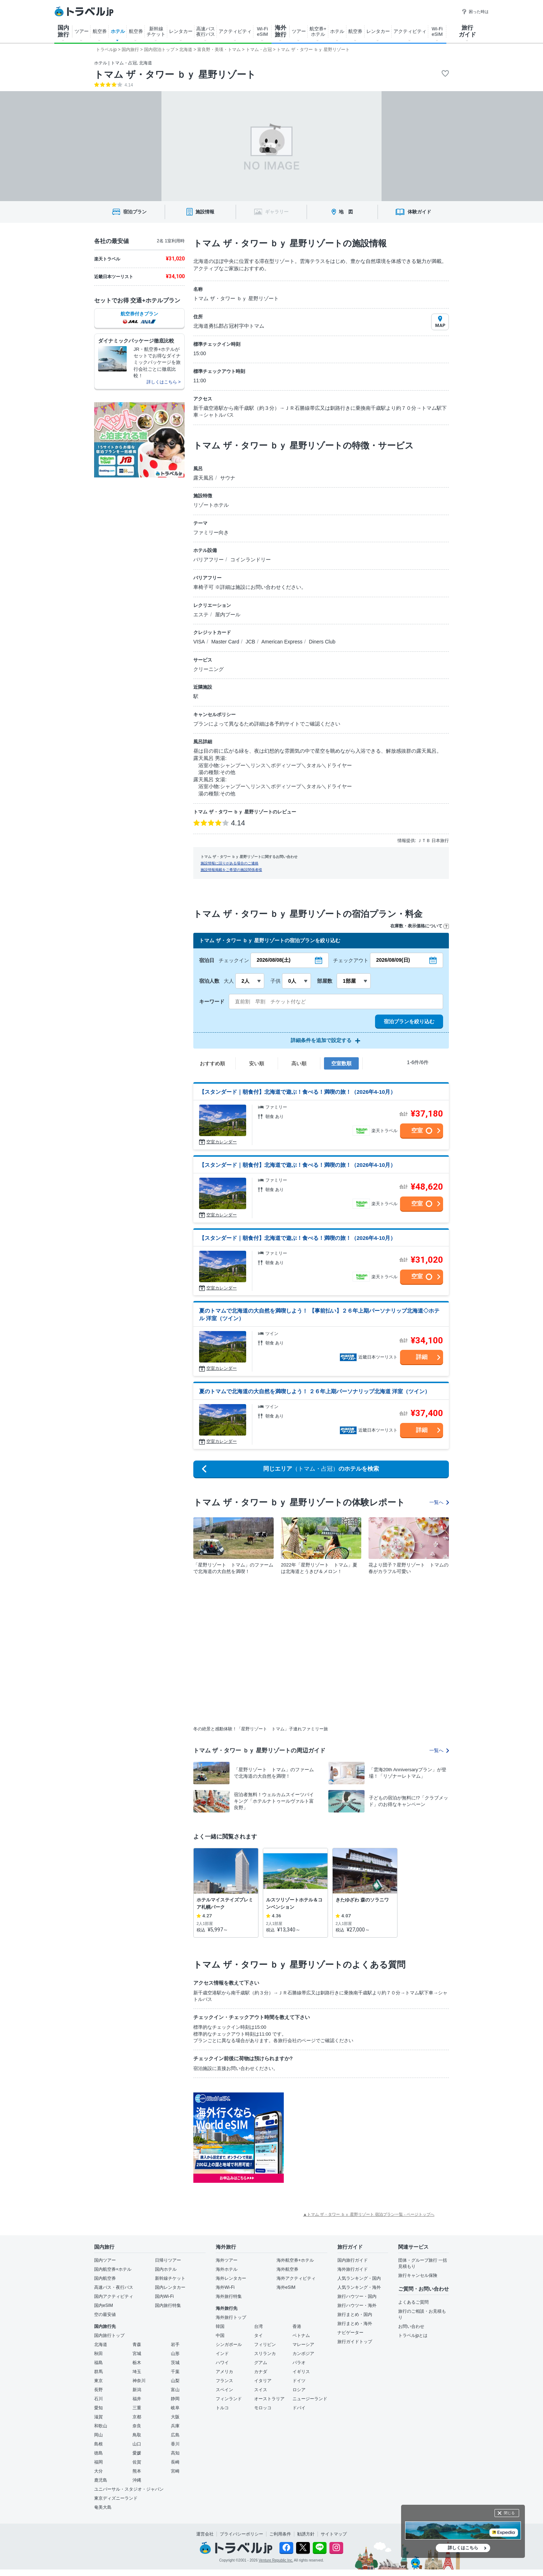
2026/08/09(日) (393, 960)
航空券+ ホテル (318, 31)
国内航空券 (105, 2278)
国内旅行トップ (109, 2335)
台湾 (258, 2326)
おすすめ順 (212, 1063)
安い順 (256, 1063)
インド (222, 2353)
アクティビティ (235, 31)
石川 (98, 2398)
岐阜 (175, 2407)
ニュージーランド (309, 2398)
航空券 (100, 31)
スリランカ (265, 2353)
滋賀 (98, 2416)
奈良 (136, 2425)
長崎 (175, 2462)
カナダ (260, 2371)
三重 (136, 2407)
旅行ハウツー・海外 (356, 2305)
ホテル (118, 31)
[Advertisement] (356, 2137)
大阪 (175, 2416)
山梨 (175, 2380)
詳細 (422, 1357)
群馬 (98, 2371)
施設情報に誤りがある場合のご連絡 (229, 863)
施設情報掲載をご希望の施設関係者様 (231, 870)
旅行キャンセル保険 (417, 2275)
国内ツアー (105, 2260)
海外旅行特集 (229, 2296)
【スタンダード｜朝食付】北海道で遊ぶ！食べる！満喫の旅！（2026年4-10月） (297, 1092)
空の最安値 (105, 2314)
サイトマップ (334, 2534)
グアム (260, 2362)
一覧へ (439, 1502)
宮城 (136, 2353)
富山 (175, 2389)
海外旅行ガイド (352, 2269)
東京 (98, 2380)
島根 (98, 2444)
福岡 (98, 2462)
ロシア (299, 2389)
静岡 (175, 2398)
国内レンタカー (170, 2287)
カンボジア (303, 2353)
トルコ (222, 2407)
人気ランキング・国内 (359, 2278)
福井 (136, 2398)
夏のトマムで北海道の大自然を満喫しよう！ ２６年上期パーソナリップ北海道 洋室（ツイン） (314, 1391)
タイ (258, 2335)
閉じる (509, 2513)
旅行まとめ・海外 (354, 2323)
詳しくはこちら (463, 2547)
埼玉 (136, 2371)
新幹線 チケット (156, 31)
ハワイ (222, 2362)
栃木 (136, 2362)
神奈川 (139, 2380)
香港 (296, 2326)
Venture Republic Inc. (276, 2560)
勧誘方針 (306, 2534)
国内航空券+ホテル (112, 2269)
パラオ (299, 2362)
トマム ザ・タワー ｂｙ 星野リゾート (175, 74)
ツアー (82, 31)
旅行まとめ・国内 (354, 2314)
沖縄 (136, 2480)
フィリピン (265, 2344)
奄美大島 (102, 2507)
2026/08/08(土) (273, 960)
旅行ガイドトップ (354, 2341)
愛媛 (136, 2453)
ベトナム (301, 2335)
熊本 (136, 2471)
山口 (136, 2444)
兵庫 (175, 2425)
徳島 (98, 2453)
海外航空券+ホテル (295, 2260)
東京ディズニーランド (116, 2498)
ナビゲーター (350, 2332)
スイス (260, 2389)
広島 (175, 2434)
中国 (220, 2335)
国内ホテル (166, 2269)
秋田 (98, 2353)
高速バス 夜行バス (205, 31)
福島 (98, 2362)
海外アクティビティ (296, 2278)
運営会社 (205, 2534)
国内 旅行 (63, 31)
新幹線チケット (170, 2278)
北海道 (100, 2344)
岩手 (175, 2344)
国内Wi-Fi (164, 2296)
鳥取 (136, 2434)
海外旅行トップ (231, 2317)
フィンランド (229, 2398)
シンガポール (229, 2344)
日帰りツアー (168, 2260)
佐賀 (136, 2462)
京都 (136, 2416)
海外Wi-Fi (225, 2287)
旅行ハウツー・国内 (356, 2296)
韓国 (220, 2326)
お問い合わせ (411, 2326)
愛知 (98, 2407)
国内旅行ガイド (352, 2260)
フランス (224, 2380)
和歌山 (100, 2425)
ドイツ (299, 2380)
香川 (175, 2444)
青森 (136, 2344)
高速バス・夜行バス (113, 2287)
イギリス (301, 2371)
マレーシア (303, 2344)
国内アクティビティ (113, 2296)
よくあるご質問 (413, 2302)
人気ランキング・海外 (359, 2287)
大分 (98, 2471)
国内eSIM (103, 2305)
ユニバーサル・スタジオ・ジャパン (129, 2489)
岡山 (98, 2434)
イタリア (263, 2380)
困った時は (475, 11)
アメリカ (224, 2371)
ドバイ (299, 2407)
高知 (175, 2453)
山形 (175, 2353)
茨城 (175, 2362)
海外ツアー (226, 2260)
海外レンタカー (231, 2278)
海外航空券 (287, 2269)
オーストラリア (269, 2398)
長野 (98, 2389)
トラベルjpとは (413, 2335)
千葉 (175, 2371)
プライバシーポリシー (241, 2534)
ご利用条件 (280, 2534)
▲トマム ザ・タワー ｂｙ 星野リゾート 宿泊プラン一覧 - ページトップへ (368, 2214)
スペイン (224, 2389)
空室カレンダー (221, 1141)
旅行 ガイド (467, 31)
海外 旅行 (280, 31)
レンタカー (181, 31)
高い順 (299, 1063)
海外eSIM (286, 2287)
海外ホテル (226, 2269)
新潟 (136, 2389)
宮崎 (175, 2471)
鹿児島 (100, 2480)
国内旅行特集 (168, 2305)
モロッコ (263, 2407)
